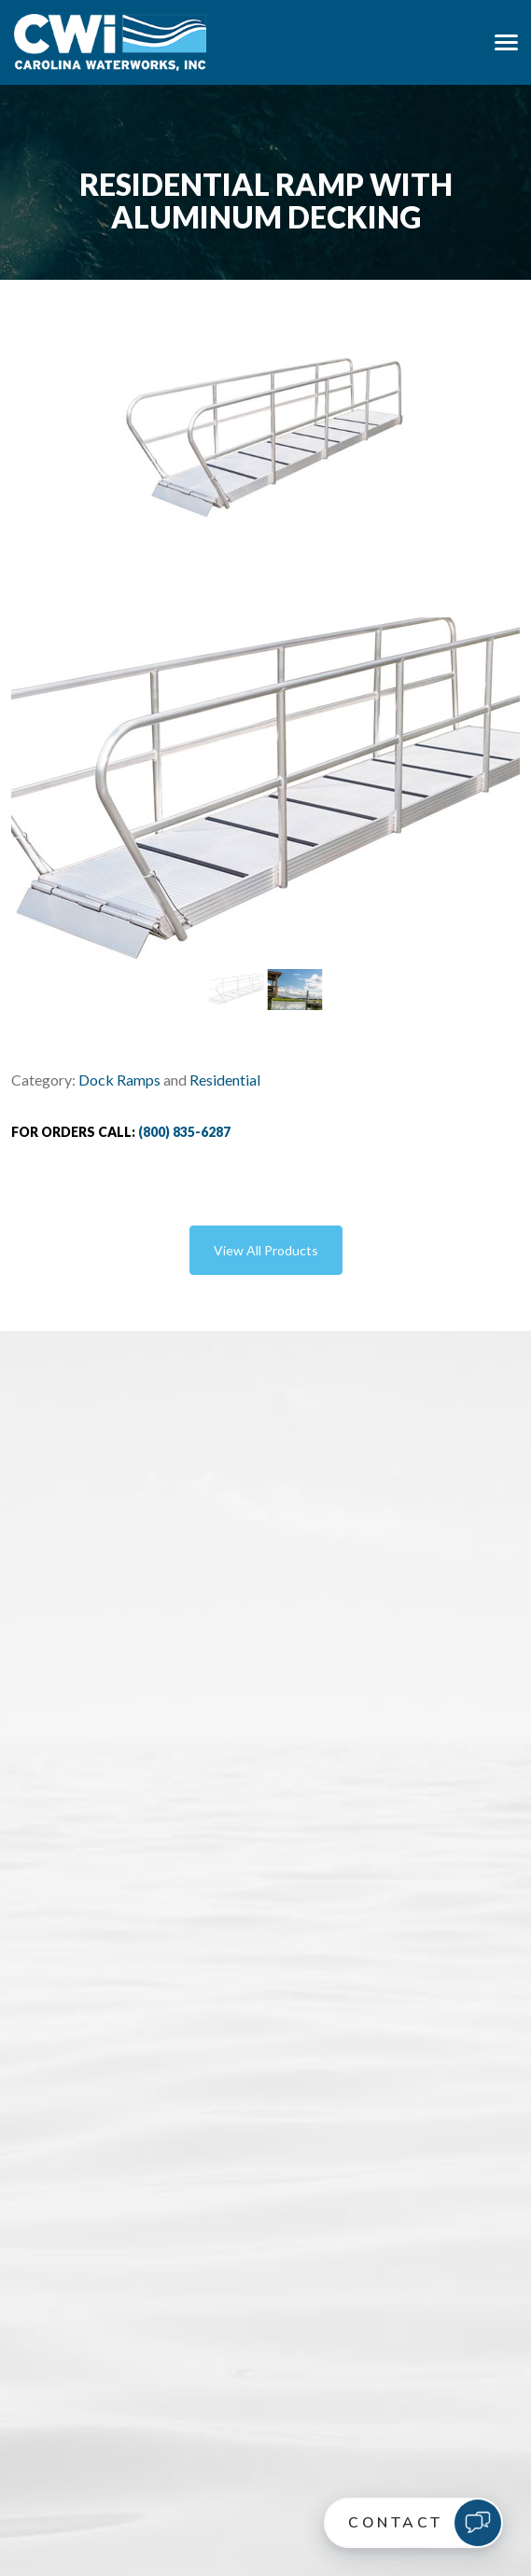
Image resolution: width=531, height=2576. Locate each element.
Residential (224, 1079)
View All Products (266, 1250)
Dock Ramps (119, 1079)
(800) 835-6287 (184, 1132)
